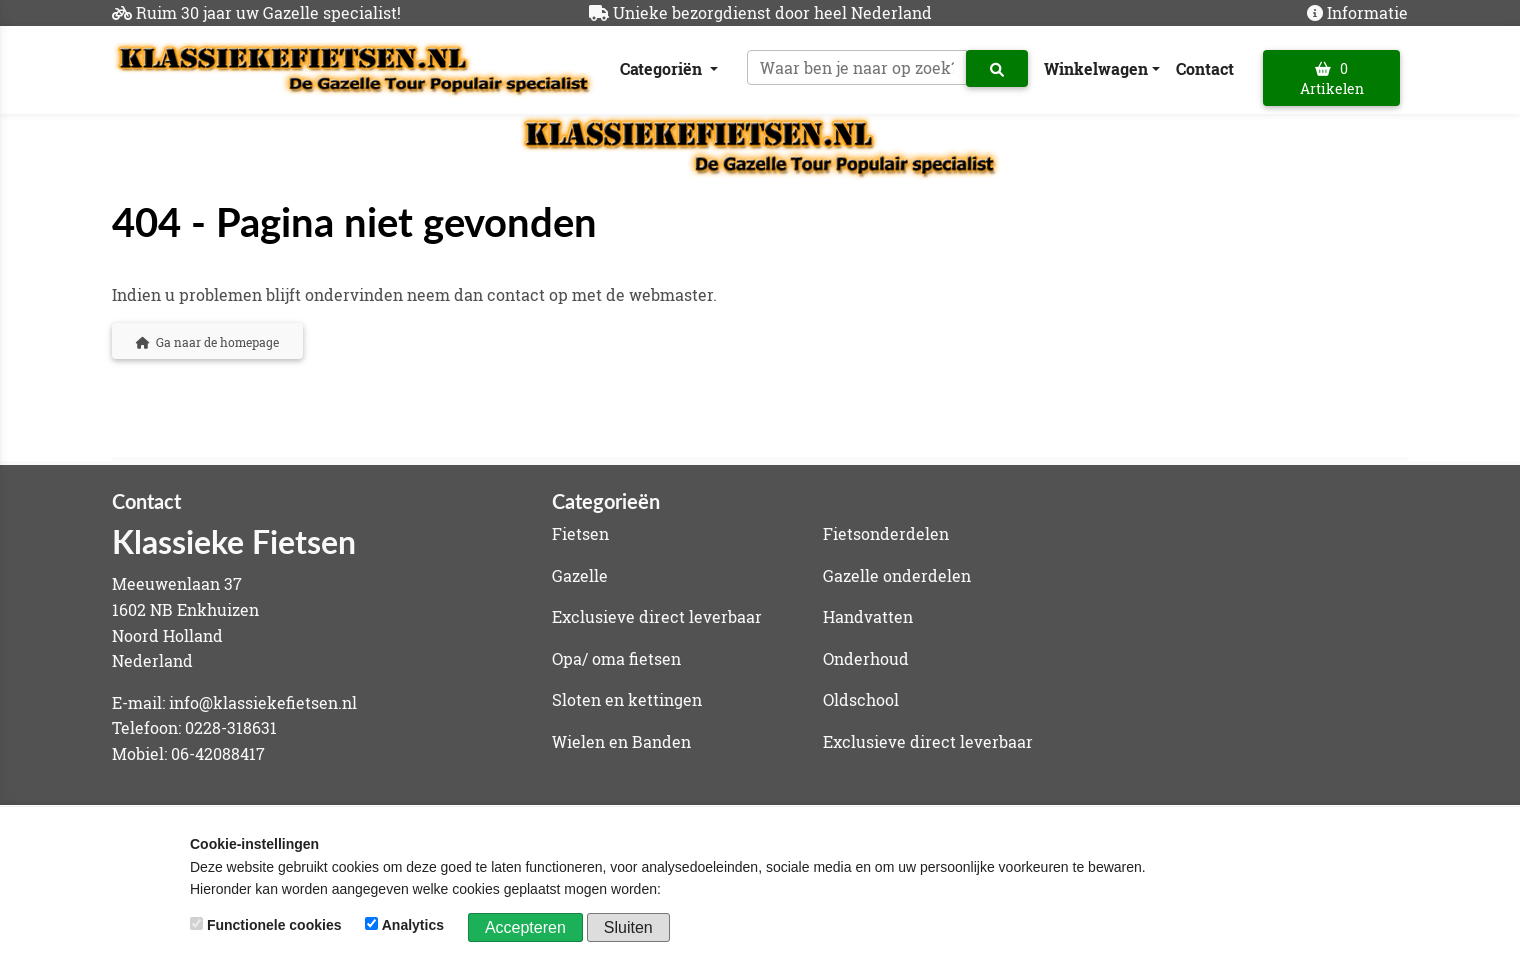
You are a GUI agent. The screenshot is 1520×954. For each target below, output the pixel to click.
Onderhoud (866, 658)
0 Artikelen (1332, 78)
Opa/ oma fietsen (616, 658)
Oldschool (861, 699)
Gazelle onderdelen (897, 575)
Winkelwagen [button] (1096, 68)
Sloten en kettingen (627, 699)
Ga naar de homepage (207, 342)
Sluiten (628, 927)
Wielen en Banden (621, 741)
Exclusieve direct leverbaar (657, 616)
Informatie (1367, 12)
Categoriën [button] (663, 68)
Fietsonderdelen (886, 533)
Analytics (406, 925)
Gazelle (580, 575)
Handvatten (868, 616)
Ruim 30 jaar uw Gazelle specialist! (268, 12)
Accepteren (525, 927)
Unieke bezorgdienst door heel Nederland (772, 12)
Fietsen (580, 533)
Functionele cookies (267, 925)
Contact (1205, 68)
